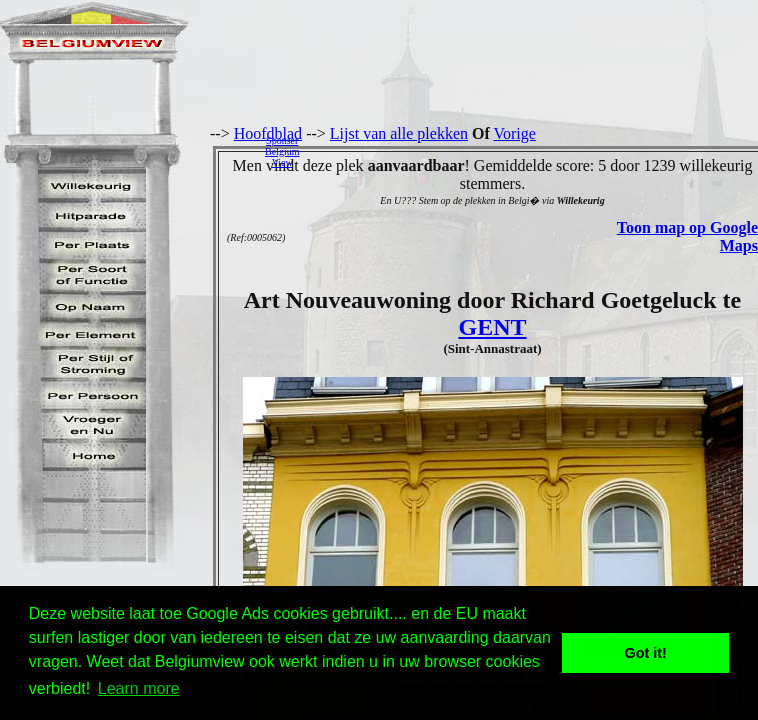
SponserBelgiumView (282, 151)
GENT (492, 327)
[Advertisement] (534, 151)
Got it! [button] (646, 653)
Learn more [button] (139, 688)
